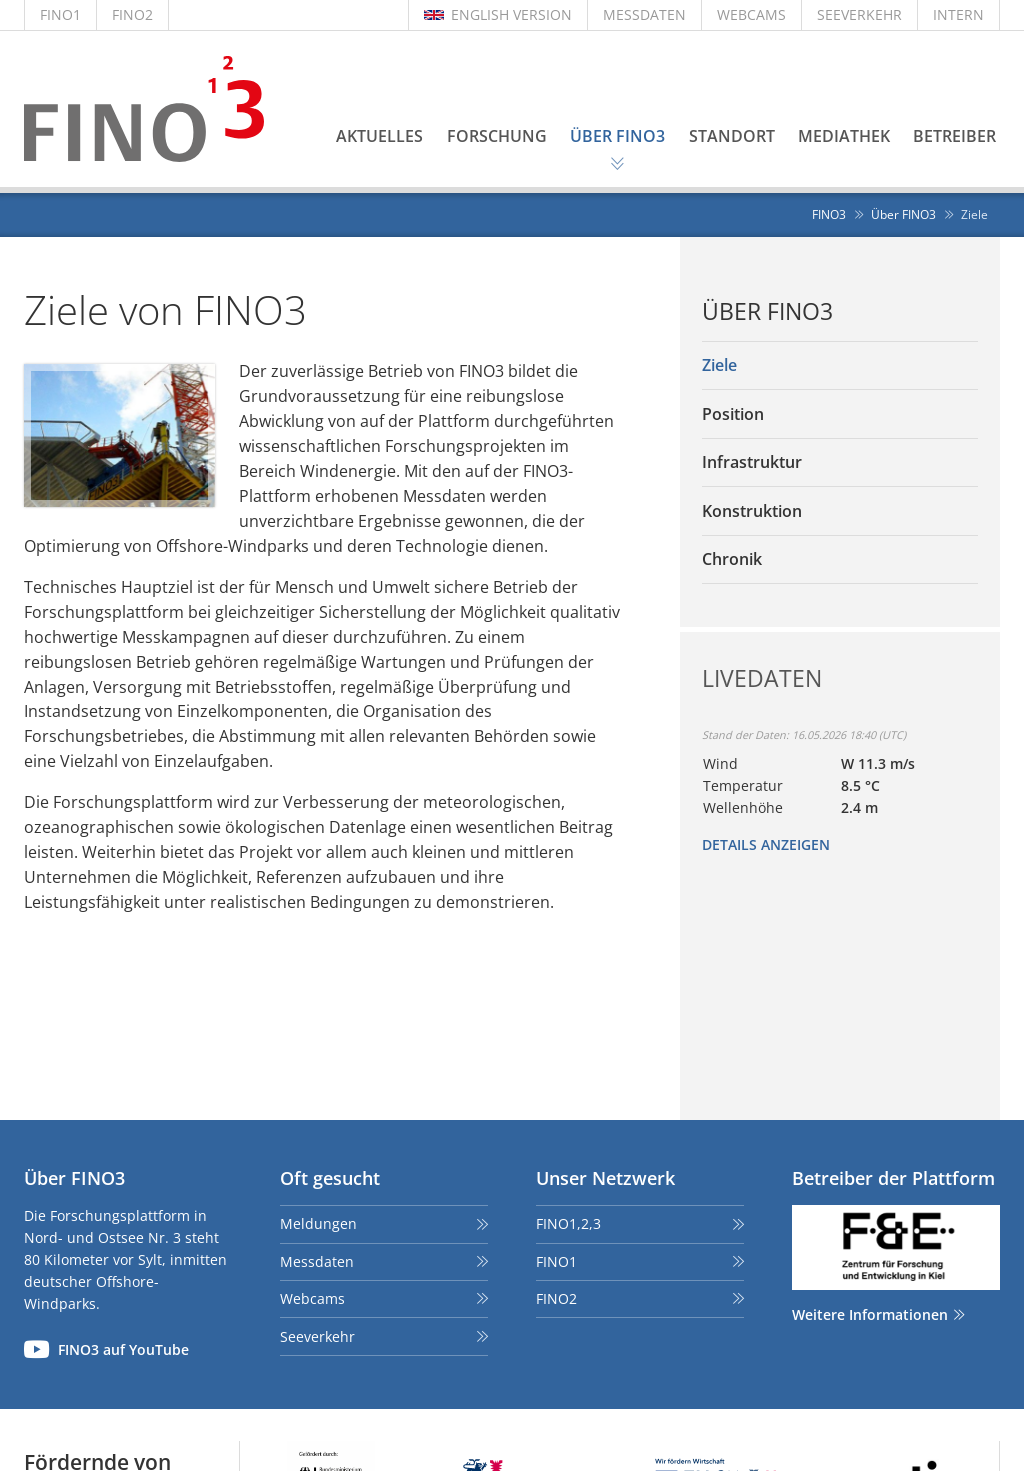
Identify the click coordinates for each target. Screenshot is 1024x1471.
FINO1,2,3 (568, 1223)
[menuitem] (840, 366)
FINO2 (132, 14)
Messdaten (317, 1261)
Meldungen (318, 1223)
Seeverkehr (317, 1336)
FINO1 (60, 14)
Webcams (312, 1298)
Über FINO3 (767, 311)
